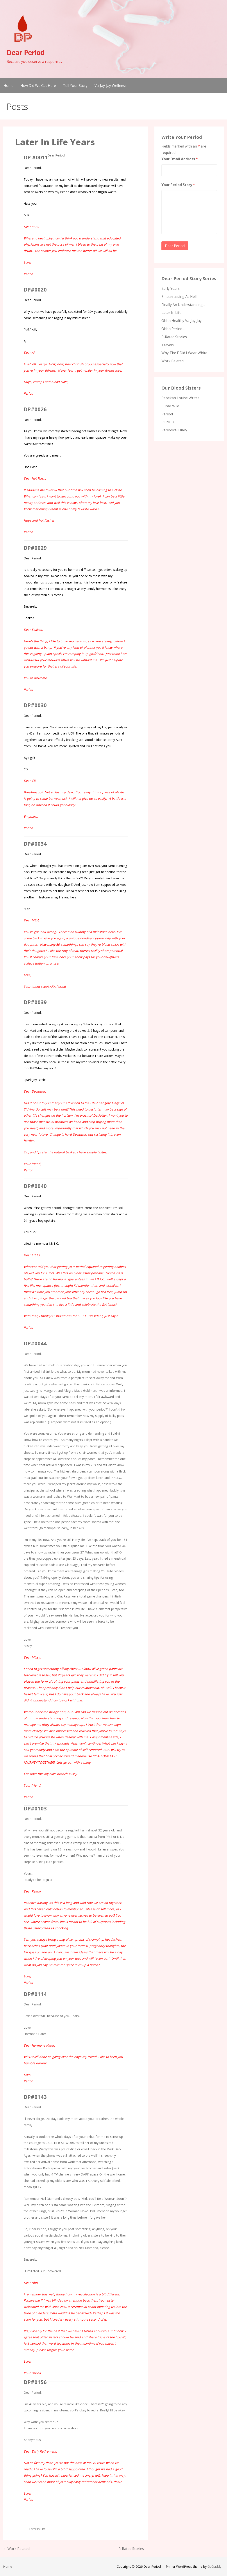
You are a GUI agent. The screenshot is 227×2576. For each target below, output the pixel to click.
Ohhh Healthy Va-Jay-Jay (181, 320)
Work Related (172, 360)
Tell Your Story (75, 85)
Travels (167, 345)
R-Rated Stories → (133, 2548)
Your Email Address (179, 158)
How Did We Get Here (38, 85)
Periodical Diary (174, 430)
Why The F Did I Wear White (184, 352)
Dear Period (25, 52)
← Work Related (16, 2548)
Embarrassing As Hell (179, 296)
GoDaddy (214, 2566)
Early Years (170, 288)
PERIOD (167, 422)
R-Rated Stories (174, 336)
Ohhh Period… (173, 328)
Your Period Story (178, 184)
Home (8, 85)
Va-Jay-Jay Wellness (111, 85)
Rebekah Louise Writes (180, 397)
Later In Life (37, 2529)
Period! (167, 414)
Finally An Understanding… (183, 304)
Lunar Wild (170, 406)
